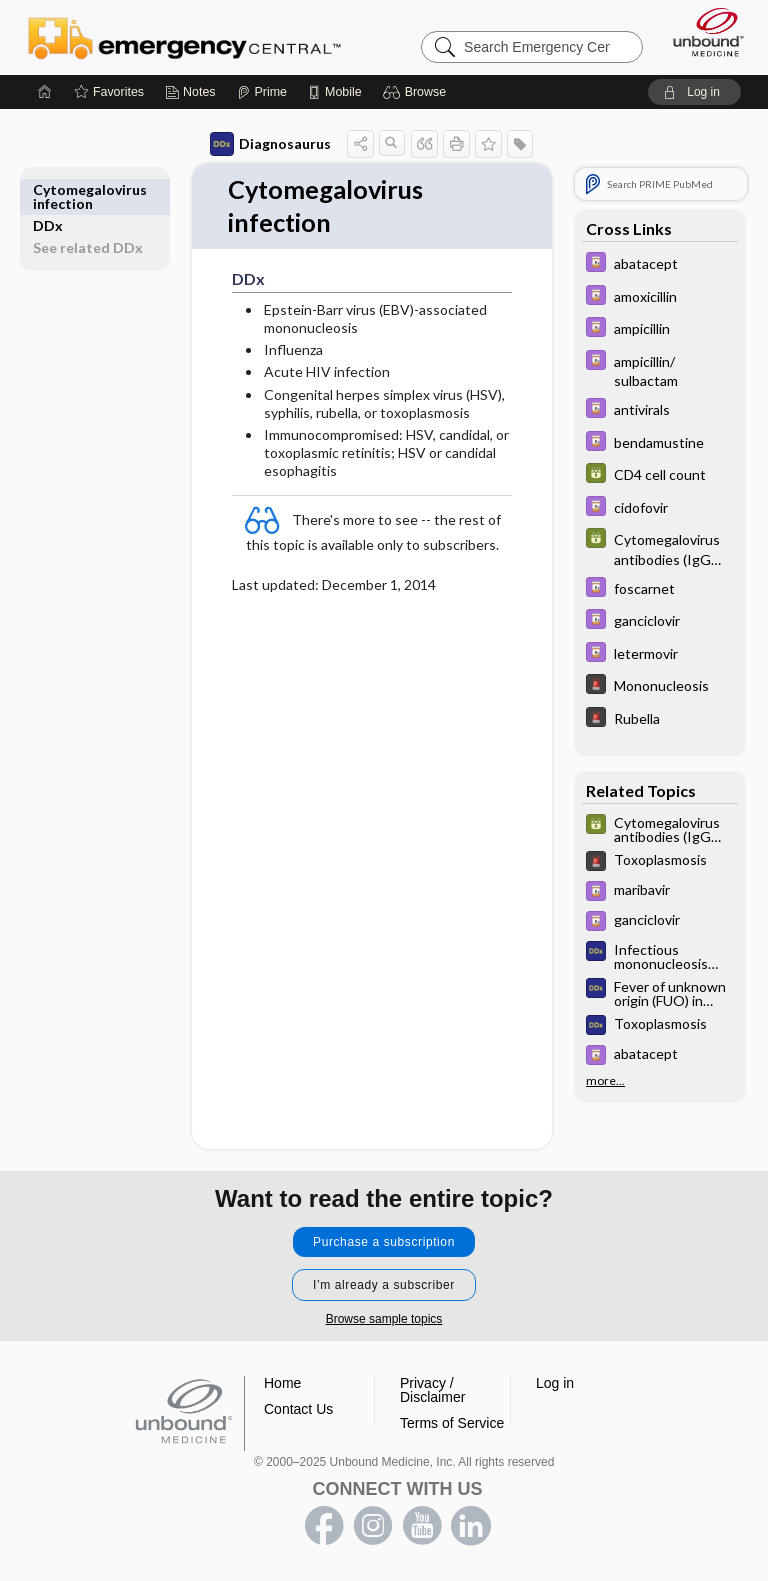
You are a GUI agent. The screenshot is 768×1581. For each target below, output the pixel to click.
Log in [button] (555, 1384)
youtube (422, 1527)
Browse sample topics (384, 1320)
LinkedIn (471, 1527)
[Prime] (262, 92)
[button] (417, 92)
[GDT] (660, 475)
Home (282, 1384)
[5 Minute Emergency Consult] (660, 686)
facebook (324, 1527)
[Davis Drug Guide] (660, 264)
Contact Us (298, 1410)
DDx (48, 189)
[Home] (45, 92)
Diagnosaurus (270, 144)
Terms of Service (452, 1424)
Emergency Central (184, 37)
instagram (373, 1527)
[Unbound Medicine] (702, 32)
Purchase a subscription (384, 1243)
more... (605, 1081)
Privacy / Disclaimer (432, 1391)
